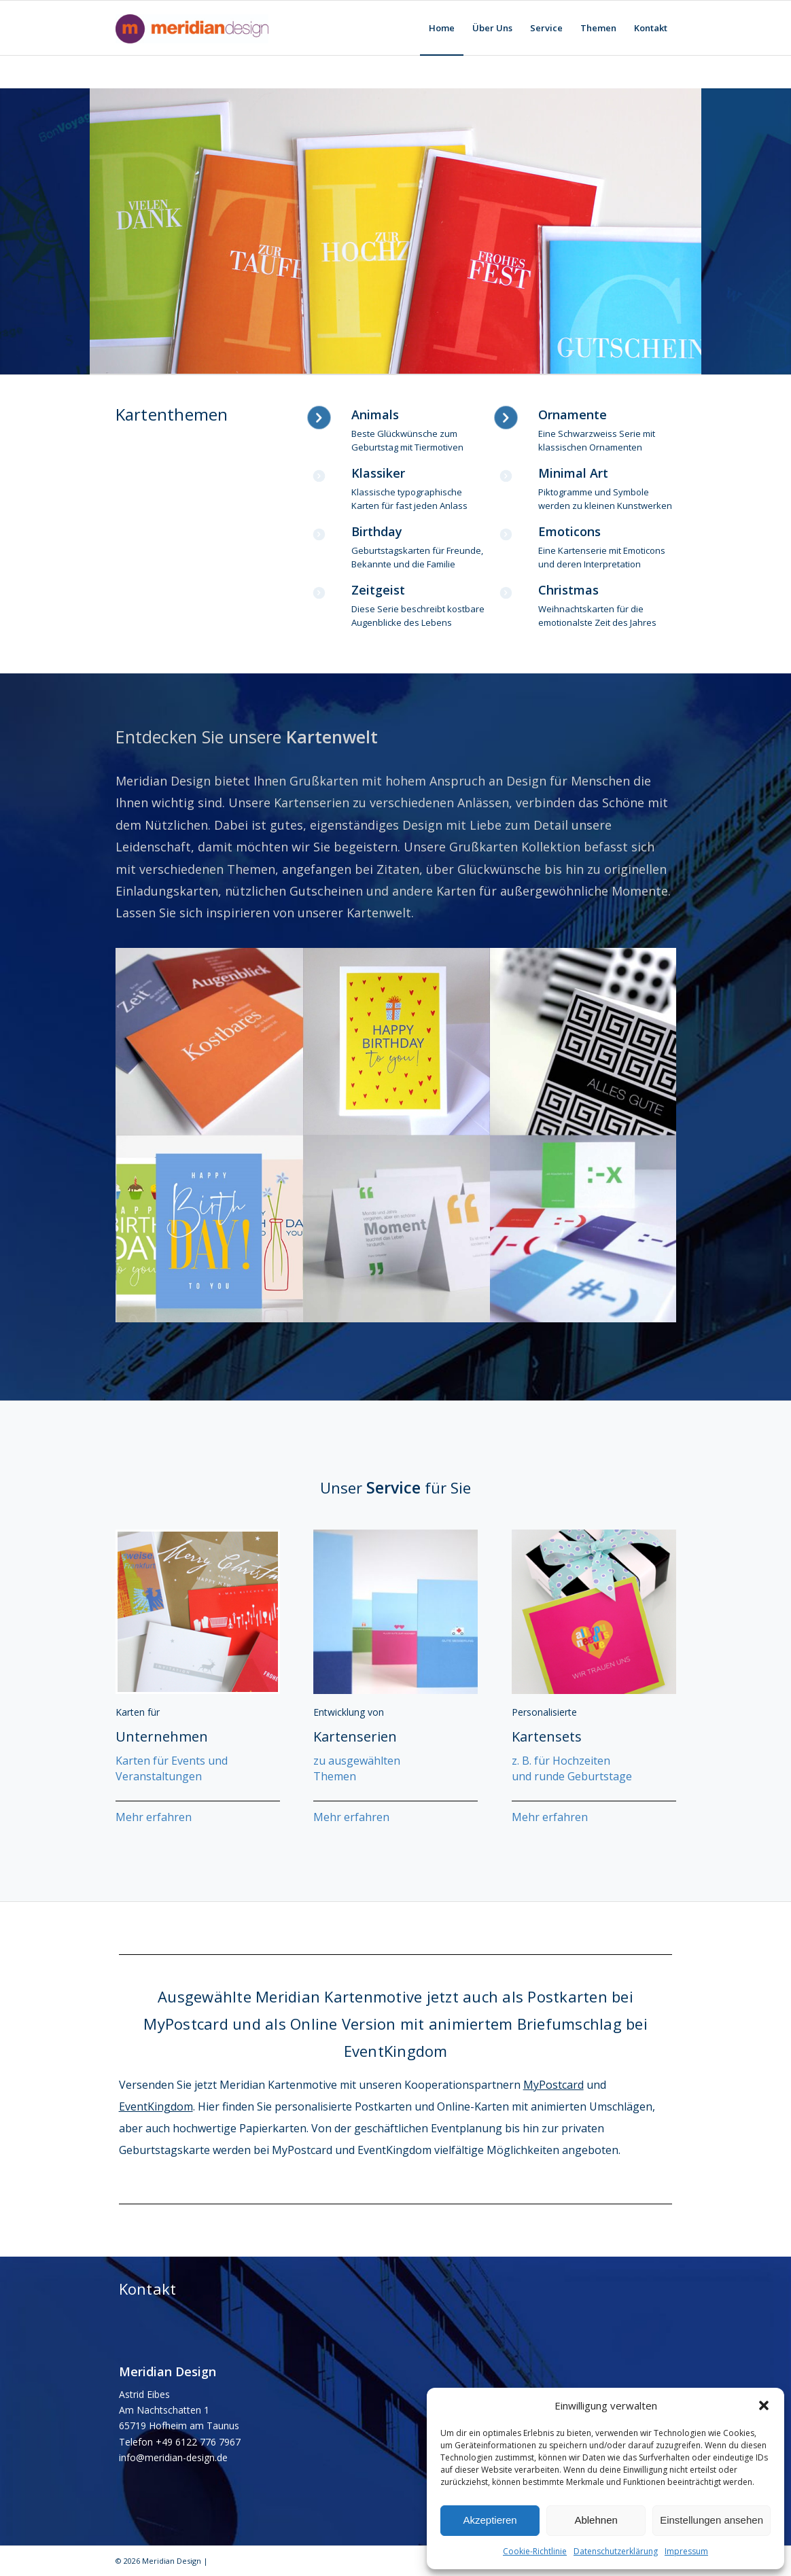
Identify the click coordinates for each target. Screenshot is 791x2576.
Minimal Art (573, 473)
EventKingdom (156, 2106)
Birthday (376, 531)
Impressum (686, 2551)
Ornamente (572, 414)
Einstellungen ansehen (711, 2520)
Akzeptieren (489, 2520)
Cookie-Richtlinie (535, 2551)
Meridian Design (171, 2561)
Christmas (568, 590)
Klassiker (378, 473)
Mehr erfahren (154, 1817)
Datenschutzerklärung (616, 2551)
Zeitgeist (378, 590)
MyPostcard (553, 2084)
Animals (375, 414)
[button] (764, 2405)
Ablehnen (595, 2520)
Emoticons (569, 531)
